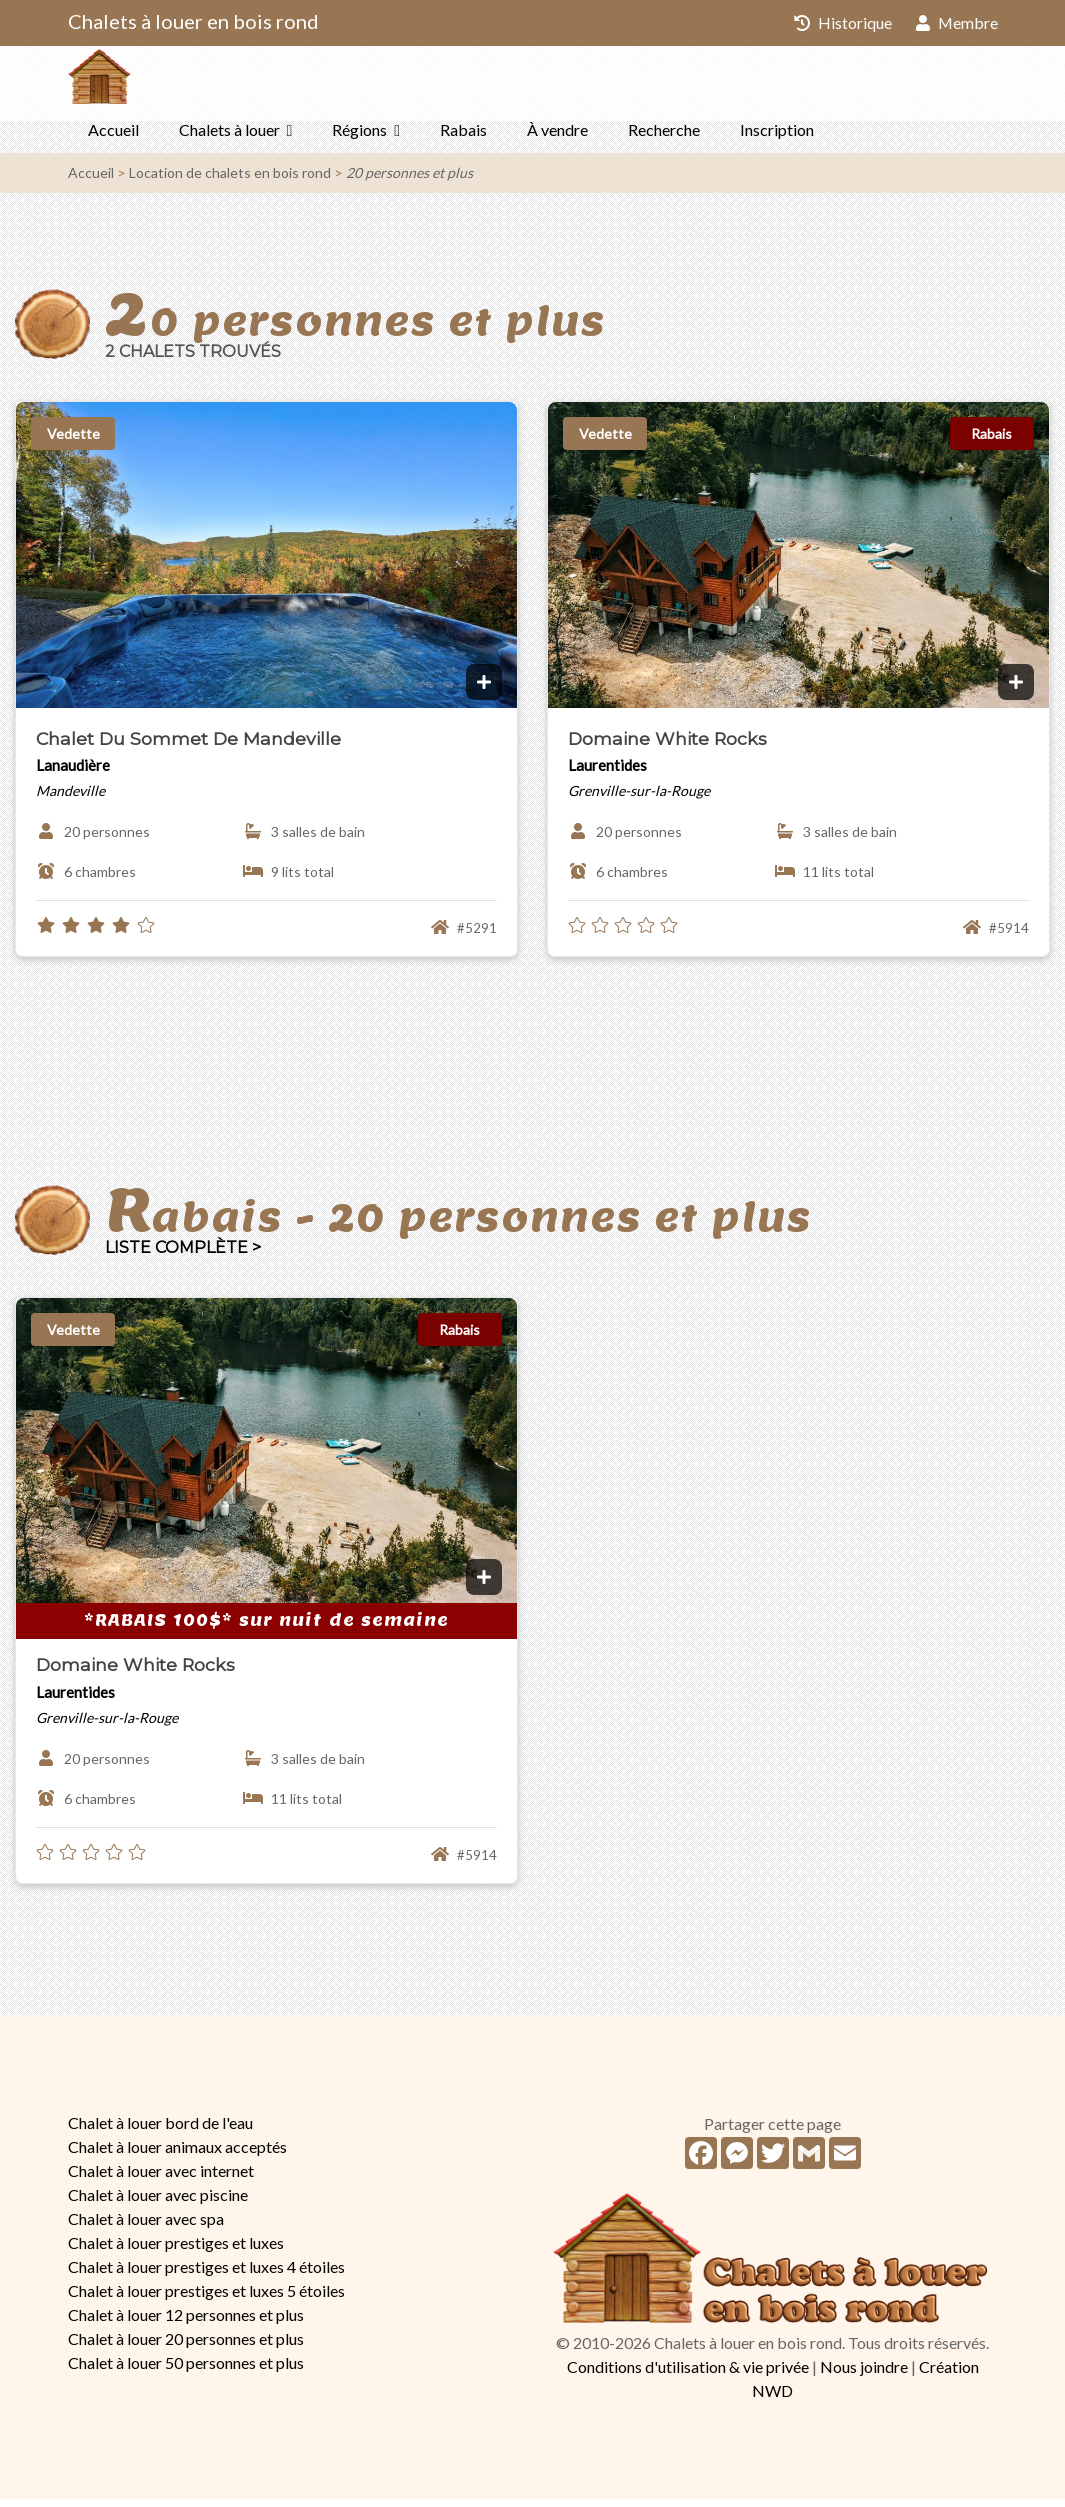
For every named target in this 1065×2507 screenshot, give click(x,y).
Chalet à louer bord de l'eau (160, 2130)
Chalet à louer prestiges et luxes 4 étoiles (206, 2274)
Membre (956, 22)
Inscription (777, 137)
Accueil (113, 137)
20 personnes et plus (409, 180)
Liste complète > (183, 1255)
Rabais (463, 137)
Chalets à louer (229, 137)
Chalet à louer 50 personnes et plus (186, 2370)
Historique (842, 22)
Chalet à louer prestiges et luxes (176, 2250)
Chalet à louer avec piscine (158, 2202)
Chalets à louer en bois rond (193, 21)
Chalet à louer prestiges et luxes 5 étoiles (206, 2298)
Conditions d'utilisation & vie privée (688, 2374)
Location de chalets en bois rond (230, 180)
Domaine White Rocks (667, 746)
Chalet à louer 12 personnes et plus (186, 2322)
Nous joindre (864, 2374)
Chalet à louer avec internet (161, 2178)
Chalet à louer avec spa (146, 2226)
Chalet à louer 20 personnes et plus (186, 2346)
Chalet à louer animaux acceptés (177, 2154)
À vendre (557, 137)
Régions (359, 137)
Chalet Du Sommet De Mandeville (188, 746)
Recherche (664, 137)
